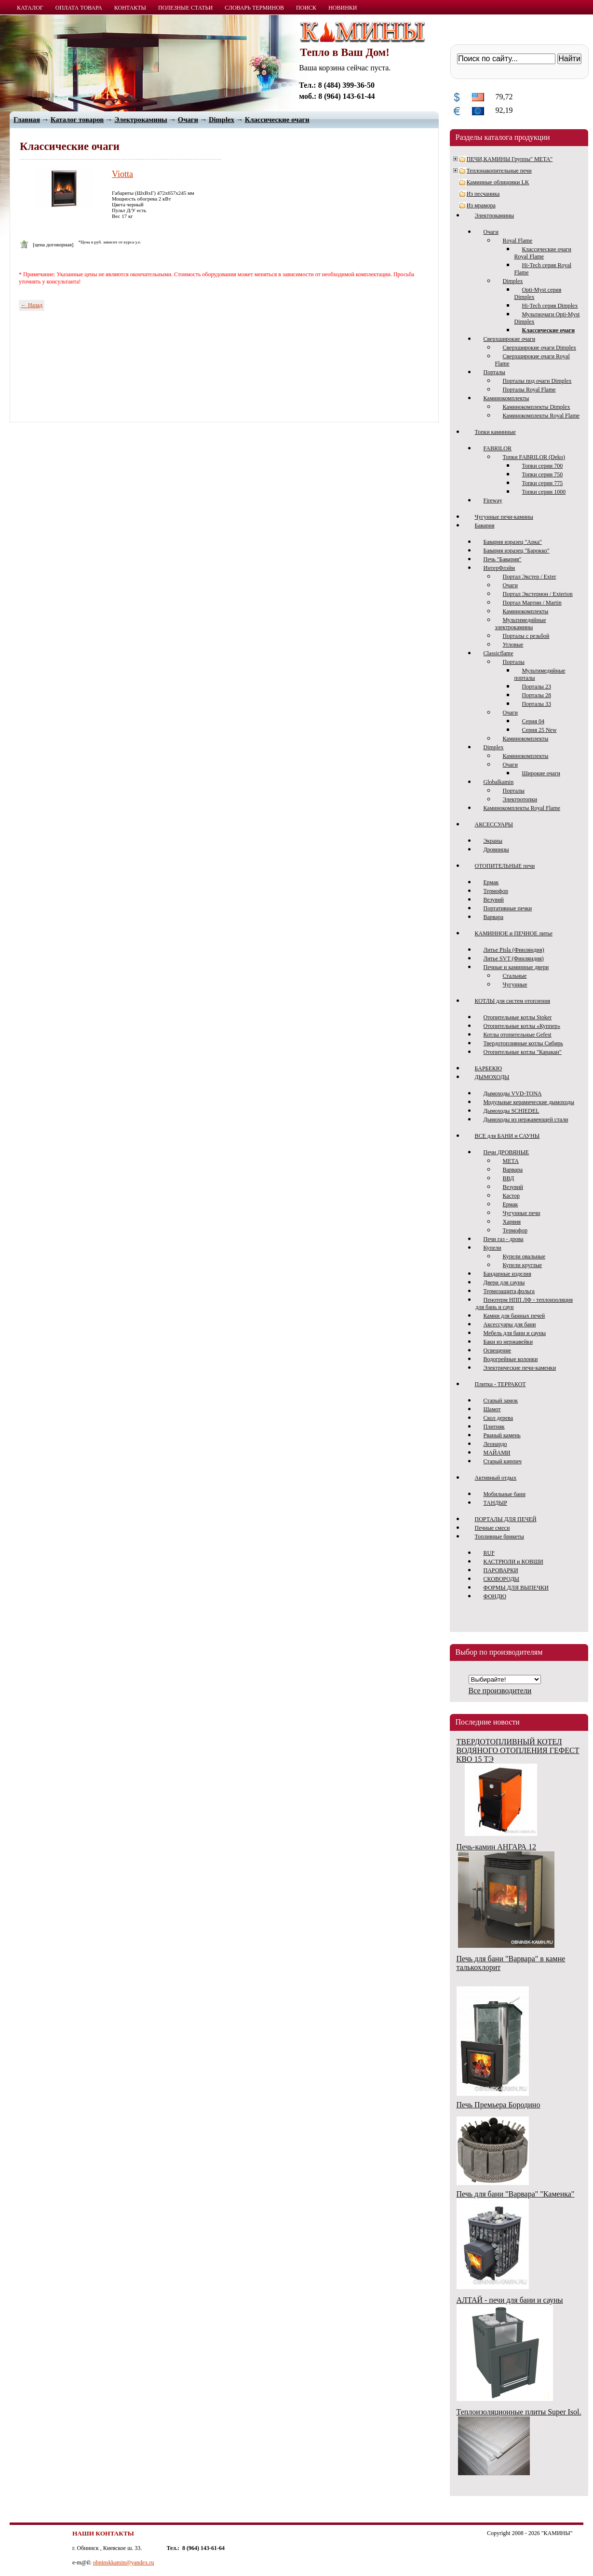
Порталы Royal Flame (529, 389)
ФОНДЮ (495, 1596)
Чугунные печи (521, 1213)
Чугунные (515, 984)
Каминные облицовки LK (498, 182)
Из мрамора (481, 205)
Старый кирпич (503, 1461)
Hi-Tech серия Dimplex (550, 305)
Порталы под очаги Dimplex (537, 381)
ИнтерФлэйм (499, 568)
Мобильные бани (505, 1494)
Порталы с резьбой (526, 636)
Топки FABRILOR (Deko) (534, 457)
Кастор (511, 1195)
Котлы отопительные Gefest (518, 1034)
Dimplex (513, 281)
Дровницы (496, 849)
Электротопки (520, 799)
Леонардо (495, 1444)
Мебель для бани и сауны (515, 1333)
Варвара (494, 917)
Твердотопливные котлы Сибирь (523, 1043)
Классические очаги (277, 119)
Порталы (494, 372)
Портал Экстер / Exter (529, 576)
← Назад (31, 305)
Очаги (491, 232)
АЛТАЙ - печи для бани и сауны (510, 2300)
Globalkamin (499, 782)
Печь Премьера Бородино (498, 2105)
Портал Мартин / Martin (532, 602)
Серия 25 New (539, 730)
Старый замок (501, 1400)
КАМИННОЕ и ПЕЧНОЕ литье (514, 933)
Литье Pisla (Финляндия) (514, 949)
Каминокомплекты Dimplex (536, 407)
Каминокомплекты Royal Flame (541, 415)
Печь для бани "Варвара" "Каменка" (516, 2194)
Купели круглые (522, 1265)
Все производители (500, 1690)
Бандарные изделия (507, 1273)
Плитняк (494, 1426)
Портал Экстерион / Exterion (538, 594)
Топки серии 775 (542, 483)
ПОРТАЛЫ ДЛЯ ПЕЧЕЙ (506, 1519)
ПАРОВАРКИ (501, 1570)
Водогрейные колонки (511, 1359)
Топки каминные (495, 432)
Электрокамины (494, 215)
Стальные (515, 975)
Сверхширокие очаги (510, 339)
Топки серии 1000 (544, 491)
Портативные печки (508, 908)
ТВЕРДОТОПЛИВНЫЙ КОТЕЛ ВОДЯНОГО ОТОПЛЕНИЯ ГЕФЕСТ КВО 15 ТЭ (518, 1750)
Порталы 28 (536, 695)
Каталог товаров (77, 119)
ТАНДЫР (495, 1502)
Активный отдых (496, 1477)
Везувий (494, 899)
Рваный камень (502, 1435)
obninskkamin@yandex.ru (123, 2562)
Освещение (498, 1350)
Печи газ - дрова (504, 1239)
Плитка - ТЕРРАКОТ (500, 1384)
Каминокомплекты (506, 398)
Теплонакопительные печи (499, 170)
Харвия (512, 1221)
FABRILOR (498, 448)
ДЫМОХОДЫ (492, 1077)
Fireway (493, 500)
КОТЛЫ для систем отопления (513, 1001)
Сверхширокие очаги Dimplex (540, 347)
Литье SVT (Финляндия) (514, 958)
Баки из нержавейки (508, 1341)
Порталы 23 (536, 686)
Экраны (493, 840)
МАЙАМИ (497, 1452)
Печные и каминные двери (516, 967)
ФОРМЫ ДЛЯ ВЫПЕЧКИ (516, 1587)
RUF (489, 1553)
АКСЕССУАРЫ (494, 824)
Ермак (491, 882)
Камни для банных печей (514, 1315)
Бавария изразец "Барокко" (517, 550)
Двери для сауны (504, 1282)
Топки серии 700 (542, 465)
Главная (26, 119)
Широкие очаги (541, 773)
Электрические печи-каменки (520, 1367)
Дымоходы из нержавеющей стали (526, 1119)
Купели (492, 1247)
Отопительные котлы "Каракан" (523, 1052)
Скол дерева (498, 1418)
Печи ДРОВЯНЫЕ (506, 1152)
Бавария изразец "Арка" (513, 542)
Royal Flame (518, 240)
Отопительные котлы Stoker (518, 1017)
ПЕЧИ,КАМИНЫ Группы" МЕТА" (510, 159)
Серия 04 (533, 721)
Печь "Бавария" (503, 559)
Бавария (485, 525)
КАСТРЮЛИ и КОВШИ (513, 1561)
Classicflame (498, 653)
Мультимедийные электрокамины (520, 624)
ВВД (508, 1178)
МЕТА (511, 1161)
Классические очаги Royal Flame (542, 253)
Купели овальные (524, 1256)
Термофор (496, 891)
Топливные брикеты (499, 1536)
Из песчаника (483, 193)
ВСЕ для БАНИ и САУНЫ (507, 1136)
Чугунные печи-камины (504, 516)
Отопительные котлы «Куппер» (522, 1026)
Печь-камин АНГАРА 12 (496, 1847)
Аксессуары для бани (510, 1324)
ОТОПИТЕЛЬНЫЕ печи (505, 866)
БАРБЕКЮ (488, 1068)
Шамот (492, 1409)
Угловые (513, 644)
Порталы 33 (536, 704)
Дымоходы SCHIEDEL (511, 1110)
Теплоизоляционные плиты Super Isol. (519, 2412)
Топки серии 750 (542, 474)
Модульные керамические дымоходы (529, 1102)
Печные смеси (492, 1527)
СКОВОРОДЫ (502, 1579)
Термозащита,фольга (509, 1291)
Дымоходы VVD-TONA (513, 1093)
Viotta (122, 174)
